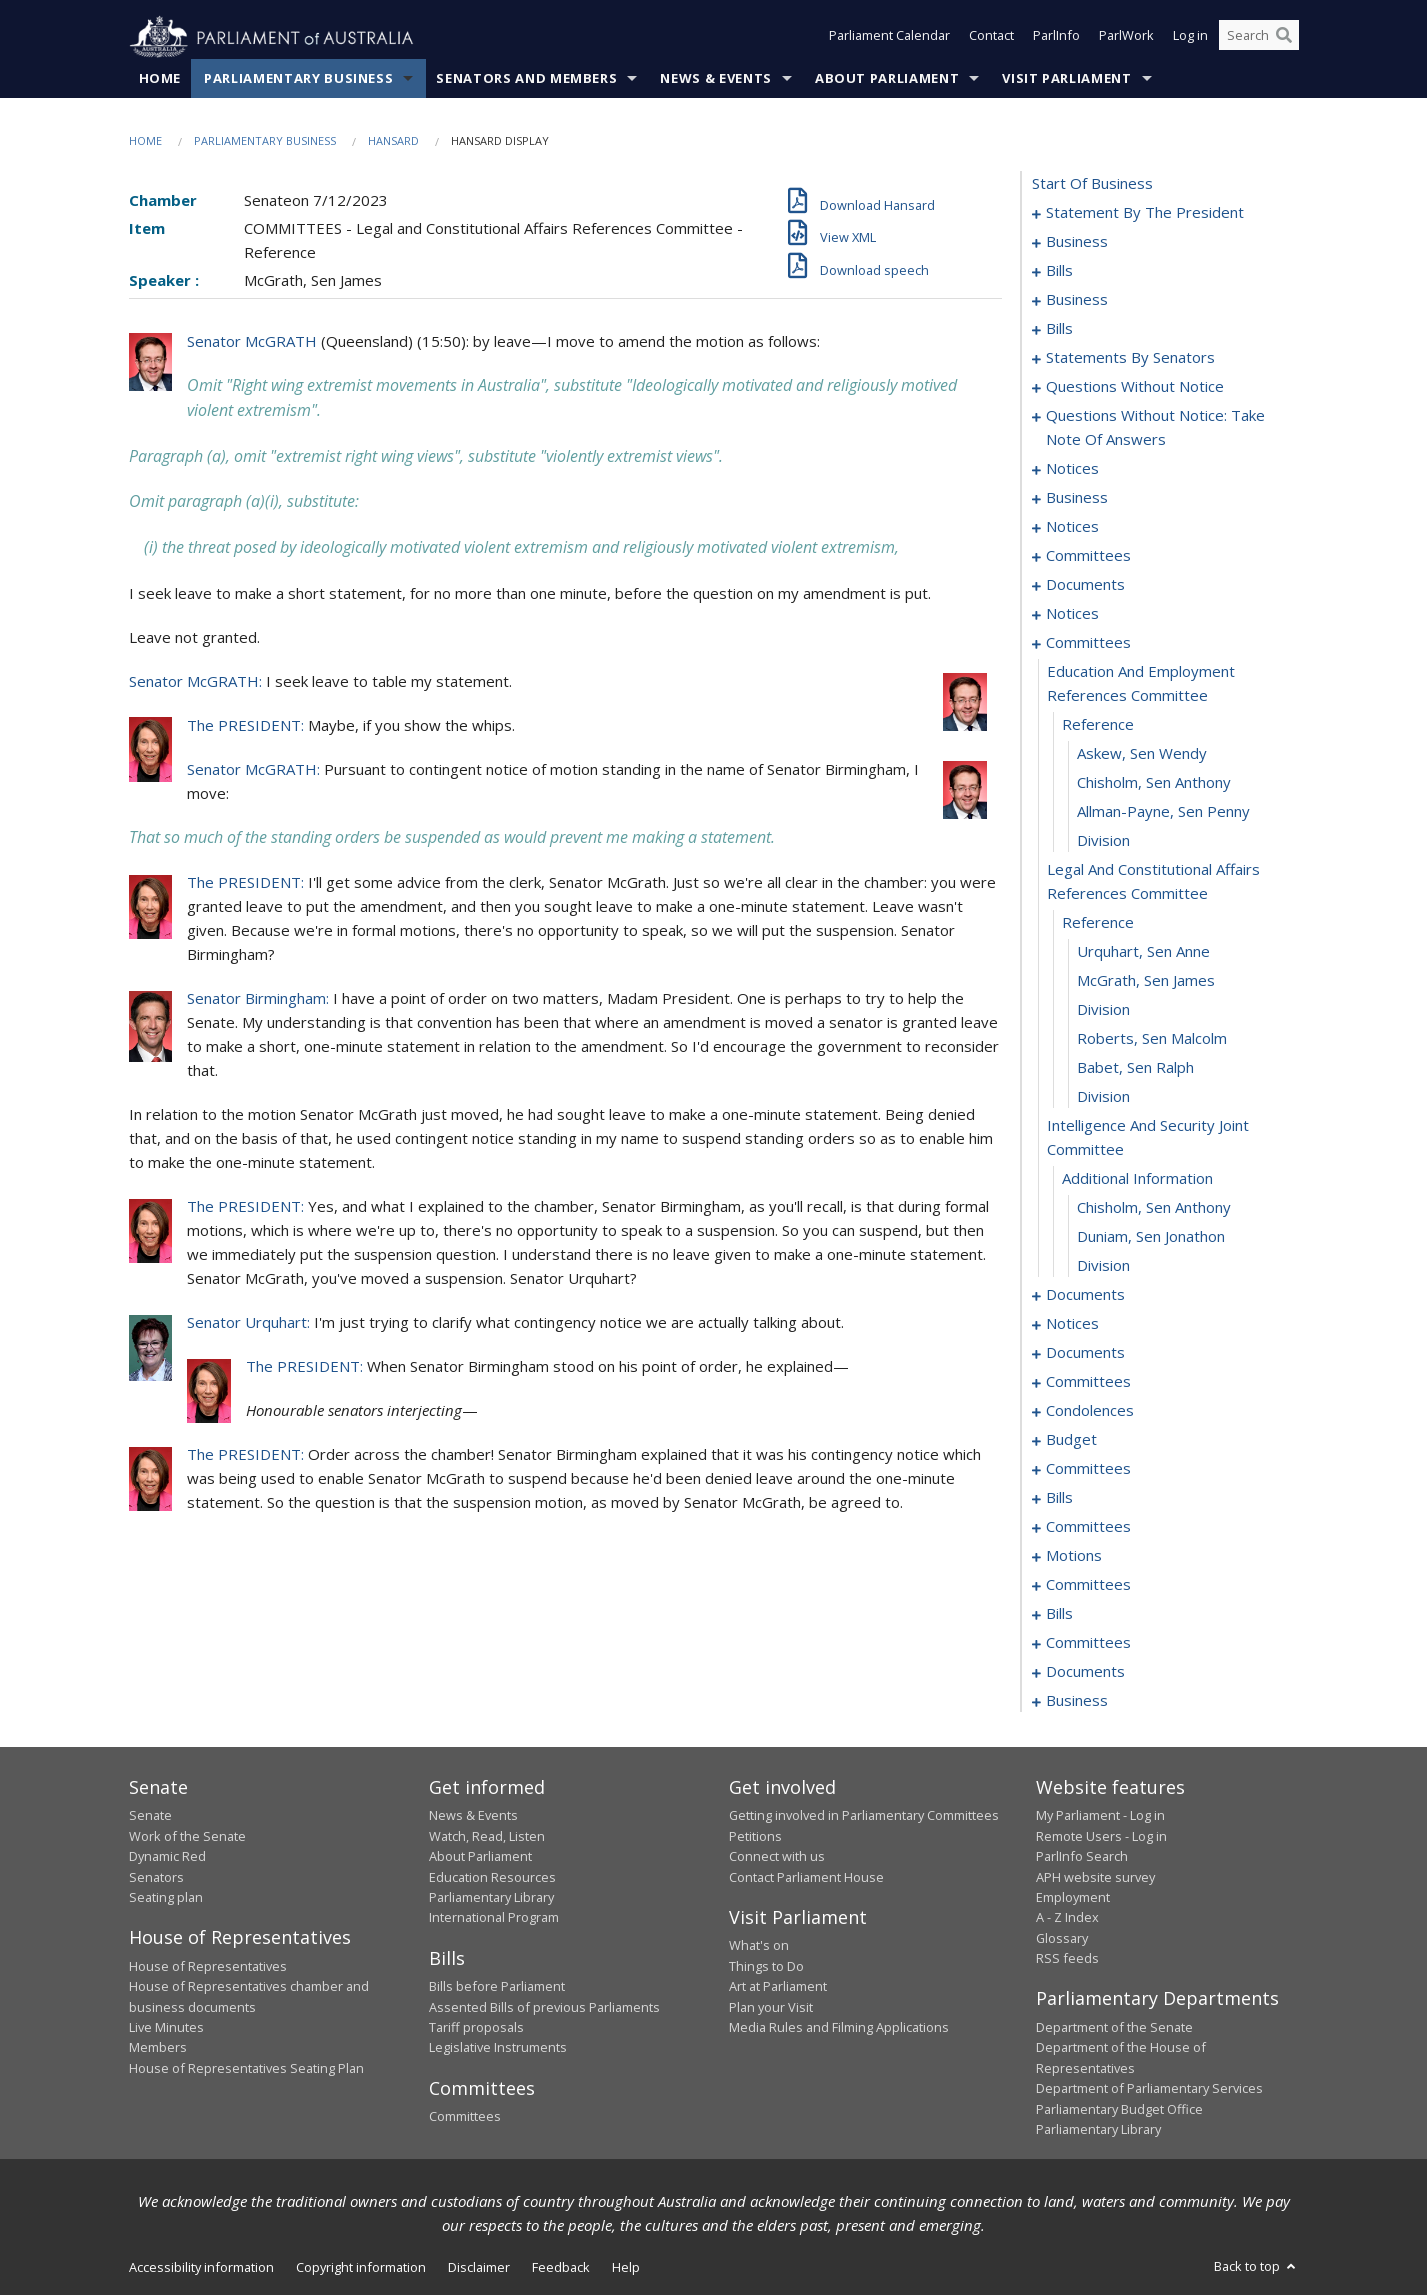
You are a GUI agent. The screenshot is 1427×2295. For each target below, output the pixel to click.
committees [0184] (1088, 1469)
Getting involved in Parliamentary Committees (864, 1816)
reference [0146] (1098, 923)
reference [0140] (1098, 725)
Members (158, 2048)
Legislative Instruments (498, 2048)
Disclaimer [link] (479, 2268)
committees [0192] (1088, 1527)
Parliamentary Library (491, 1898)
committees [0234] (1088, 1585)
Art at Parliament (778, 1987)
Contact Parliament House (806, 1877)
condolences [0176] (1090, 1411)
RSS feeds (1067, 1959)
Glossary (1062, 1938)
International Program (494, 1918)
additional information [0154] (1137, 1179)
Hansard (393, 141)
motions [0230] (1074, 1556)
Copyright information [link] (361, 2268)
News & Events (715, 79)
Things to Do (766, 1966)
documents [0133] (1085, 585)
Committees (465, 2117)
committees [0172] (1088, 1382)
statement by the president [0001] (1145, 213)
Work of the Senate (187, 1836)
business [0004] (1077, 242)
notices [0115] (1072, 469)
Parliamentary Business (298, 79)
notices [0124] (1072, 527)
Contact (991, 38)
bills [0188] (1059, 1498)
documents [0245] (1085, 1672)
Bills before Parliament (497, 1987)
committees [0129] (1088, 556)
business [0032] (1077, 300)
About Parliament (887, 79)
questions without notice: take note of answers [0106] (1155, 428)
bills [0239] (1059, 1614)
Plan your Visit (771, 2007)
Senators (156, 1877)
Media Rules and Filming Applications (839, 2028)
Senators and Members (526, 79)
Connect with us (777, 1857)
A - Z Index (1067, 1918)
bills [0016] (1059, 271)
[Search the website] (1259, 38)
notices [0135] (1072, 614)
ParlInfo (1056, 38)
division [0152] (1103, 1097)
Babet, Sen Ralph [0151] (1135, 1068)
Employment (1073, 1898)
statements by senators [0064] (1130, 358)
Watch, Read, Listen (487, 1836)
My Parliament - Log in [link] (1100, 1816)
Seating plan (166, 1898)
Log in (1190, 38)
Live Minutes (166, 2028)
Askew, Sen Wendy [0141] (1142, 754)
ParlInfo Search (1082, 1857)
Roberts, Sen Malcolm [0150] (1152, 1039)
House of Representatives (208, 1966)
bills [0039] (1059, 329)
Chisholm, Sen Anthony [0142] (1154, 783)
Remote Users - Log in (1101, 1836)
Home (160, 79)
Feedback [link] (561, 2268)
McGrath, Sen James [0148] (1146, 981)
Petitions (755, 1836)
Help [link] (626, 2268)
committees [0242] (1088, 1643)
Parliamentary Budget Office (1119, 2109)
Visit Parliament (1066, 79)
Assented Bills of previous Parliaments (544, 2007)
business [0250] (1077, 1701)
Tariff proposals (476, 2028)
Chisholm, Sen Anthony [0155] (1154, 1208)
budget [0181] (1071, 1440)
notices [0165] (1072, 1324)
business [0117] (1077, 498)
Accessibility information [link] (201, 2268)
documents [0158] (1085, 1295)
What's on (759, 1946)
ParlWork (1126, 38)
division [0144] (1103, 841)
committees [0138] (1088, 643)
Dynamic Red (167, 1857)
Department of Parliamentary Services (1149, 2089)
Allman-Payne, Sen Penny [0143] (1163, 812)
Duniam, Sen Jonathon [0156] (1151, 1237)
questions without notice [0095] (1135, 387)
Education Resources (492, 1877)
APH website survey (1095, 1877)
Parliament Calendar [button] (889, 38)
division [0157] (1103, 1266)
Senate (150, 1816)
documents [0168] (1085, 1353)
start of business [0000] (1092, 184)
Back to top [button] (1256, 2267)
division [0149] (1103, 1010)
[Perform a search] (1284, 38)
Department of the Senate (1114, 2028)
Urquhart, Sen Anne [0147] (1143, 952)
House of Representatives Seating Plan (246, 2068)
